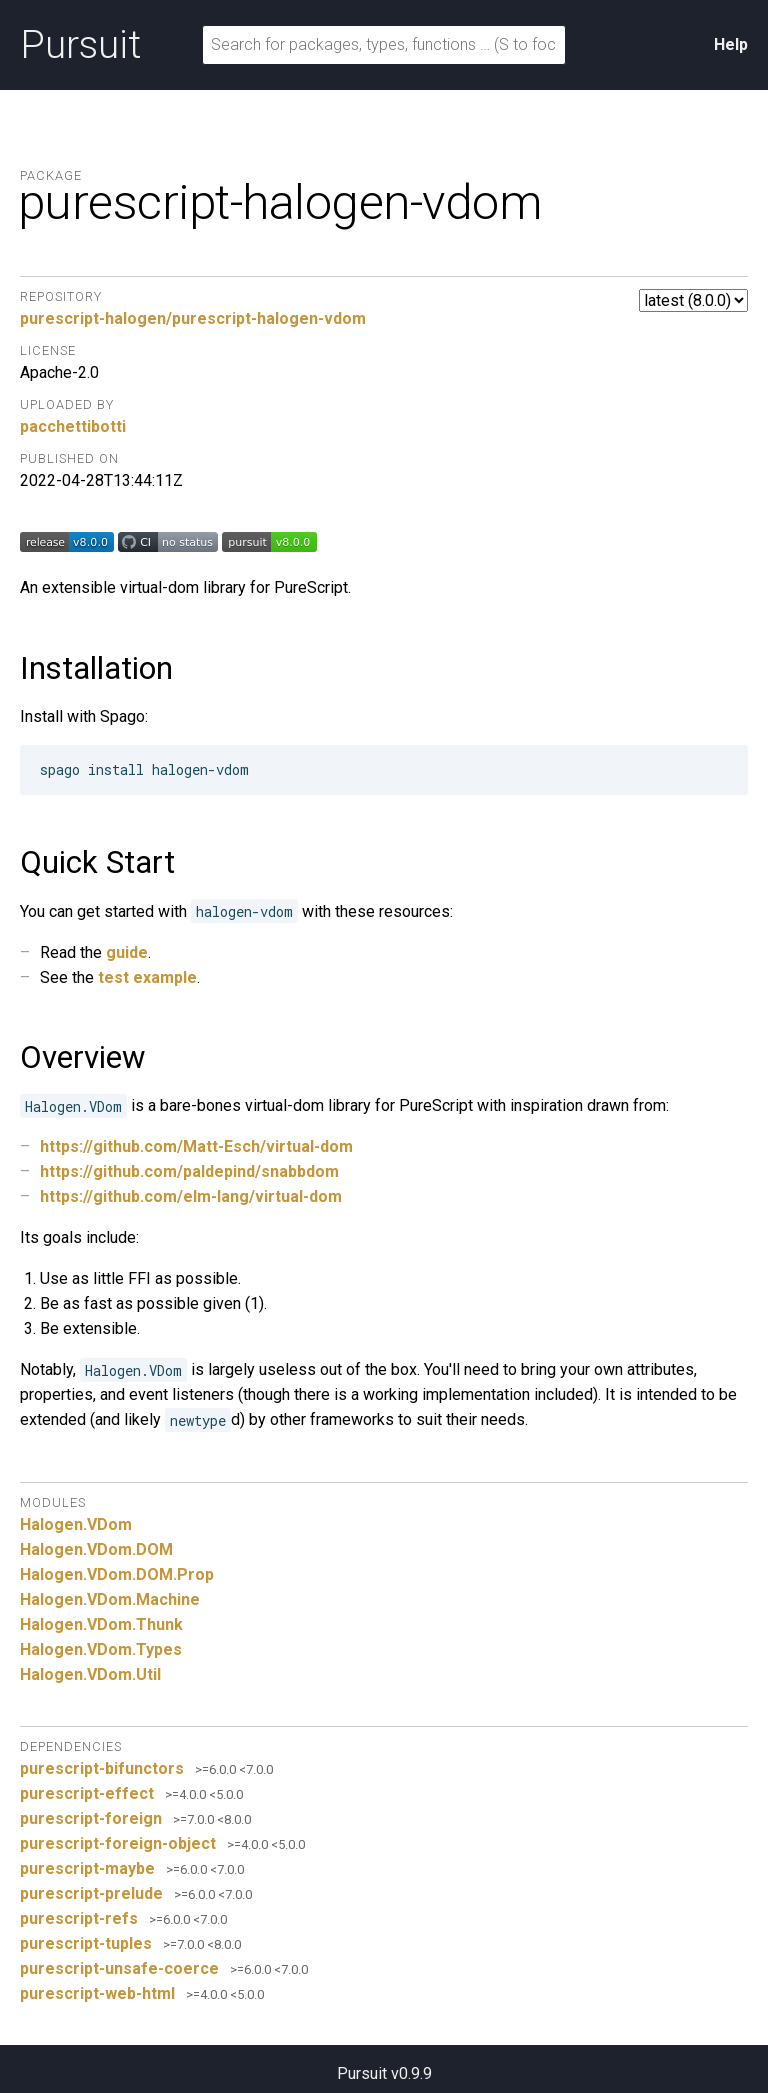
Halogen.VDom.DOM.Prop (117, 1574)
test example (147, 977)
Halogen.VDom (76, 1524)
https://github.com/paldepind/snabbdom (189, 1171)
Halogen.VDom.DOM (96, 1549)
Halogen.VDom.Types (101, 1649)
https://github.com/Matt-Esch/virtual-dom (196, 1146)
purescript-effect (87, 1793)
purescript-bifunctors (102, 1768)
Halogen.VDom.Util (90, 1674)
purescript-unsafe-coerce (119, 1968)
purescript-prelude (91, 1893)
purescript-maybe (87, 1868)
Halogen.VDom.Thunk (101, 1624)
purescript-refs (79, 1918)
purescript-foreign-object (118, 1843)
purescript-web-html (97, 1993)
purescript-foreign (91, 1818)
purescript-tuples (86, 1943)
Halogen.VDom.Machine (110, 1599)
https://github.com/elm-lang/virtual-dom (191, 1196)
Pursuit (80, 45)
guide (127, 952)
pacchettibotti (73, 426)
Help (731, 44)
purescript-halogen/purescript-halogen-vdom (193, 318)
